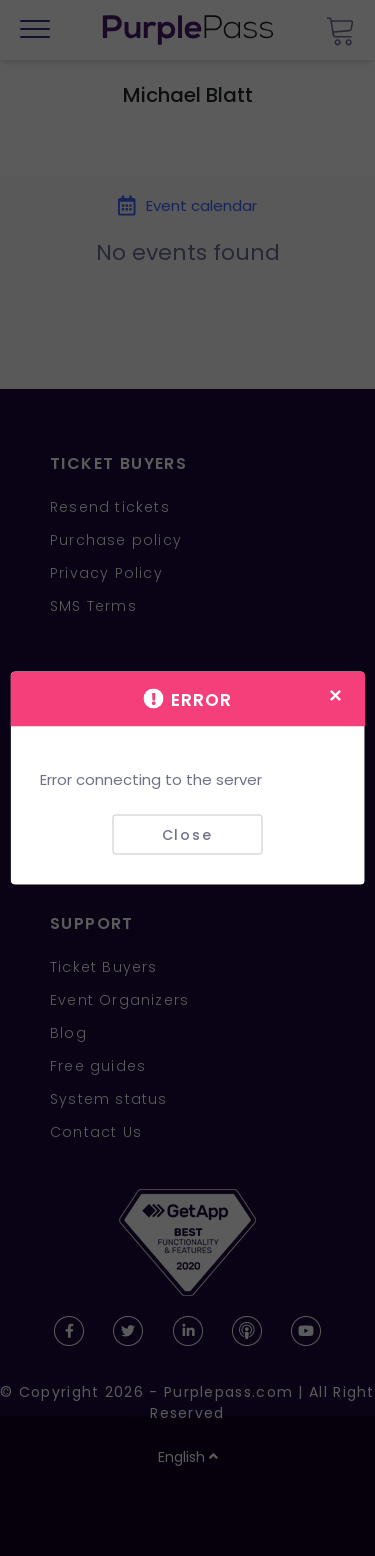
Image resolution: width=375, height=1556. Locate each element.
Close (187, 834)
